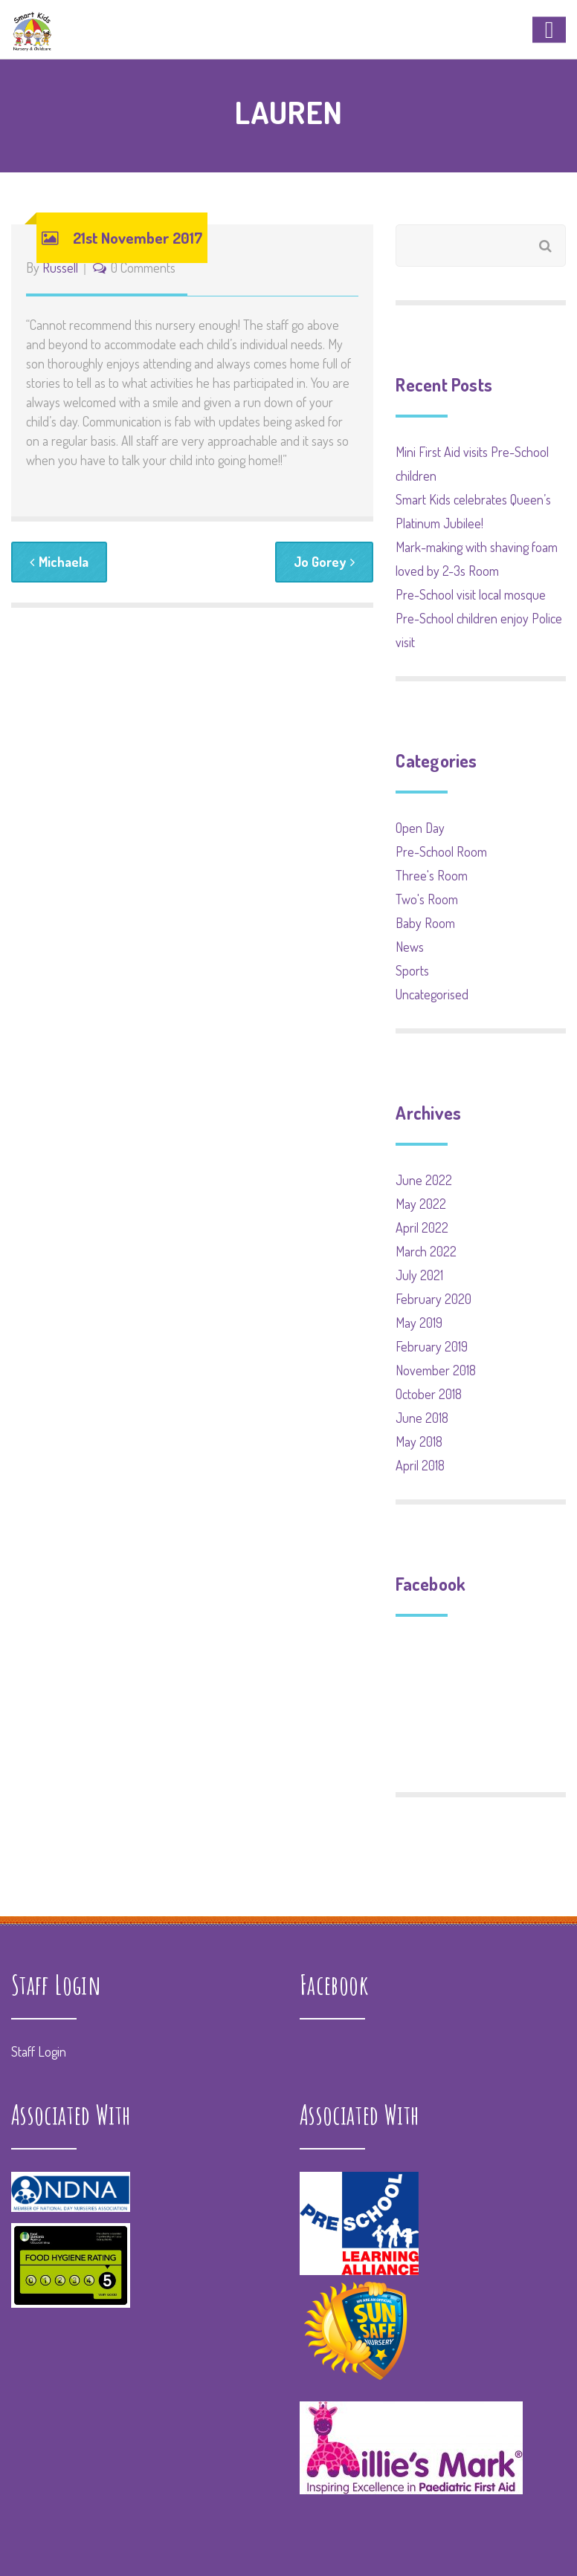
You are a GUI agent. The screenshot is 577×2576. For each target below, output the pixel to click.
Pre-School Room (441, 851)
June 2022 (424, 1180)
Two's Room (427, 899)
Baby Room (425, 923)
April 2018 (420, 1465)
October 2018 (429, 1394)
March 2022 (426, 1251)
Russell (60, 267)
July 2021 (419, 1275)
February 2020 (433, 1299)
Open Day (420, 828)
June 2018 (422, 1417)
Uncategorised (432, 994)
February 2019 (432, 1346)
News (410, 946)
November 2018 (436, 1370)
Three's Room (432, 875)
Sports (412, 970)
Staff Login (38, 2051)
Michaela (59, 562)
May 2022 (421, 1203)
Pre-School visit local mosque (471, 594)
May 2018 (419, 1441)
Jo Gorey (324, 562)
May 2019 (419, 1322)
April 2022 (422, 1227)
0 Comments (143, 267)
